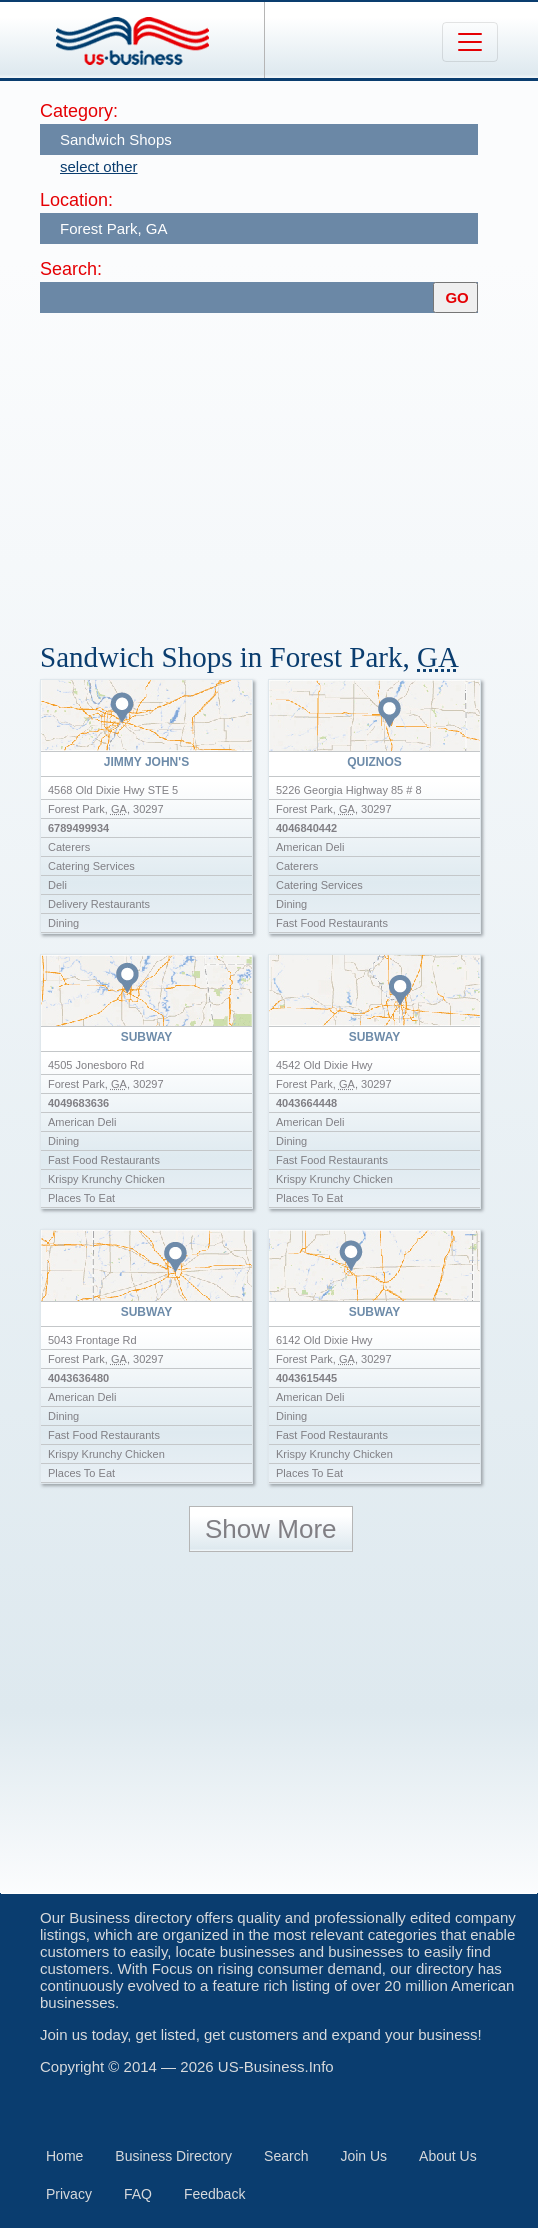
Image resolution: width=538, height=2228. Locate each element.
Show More (271, 1529)
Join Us (363, 2156)
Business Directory (173, 2156)
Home (64, 2156)
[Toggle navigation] (470, 42)
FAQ (138, 2194)
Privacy (69, 2194)
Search (286, 2156)
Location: (76, 200)
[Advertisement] (289, 468)
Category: (79, 111)
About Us (448, 2156)
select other (99, 166)
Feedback (214, 2194)
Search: (71, 269)
